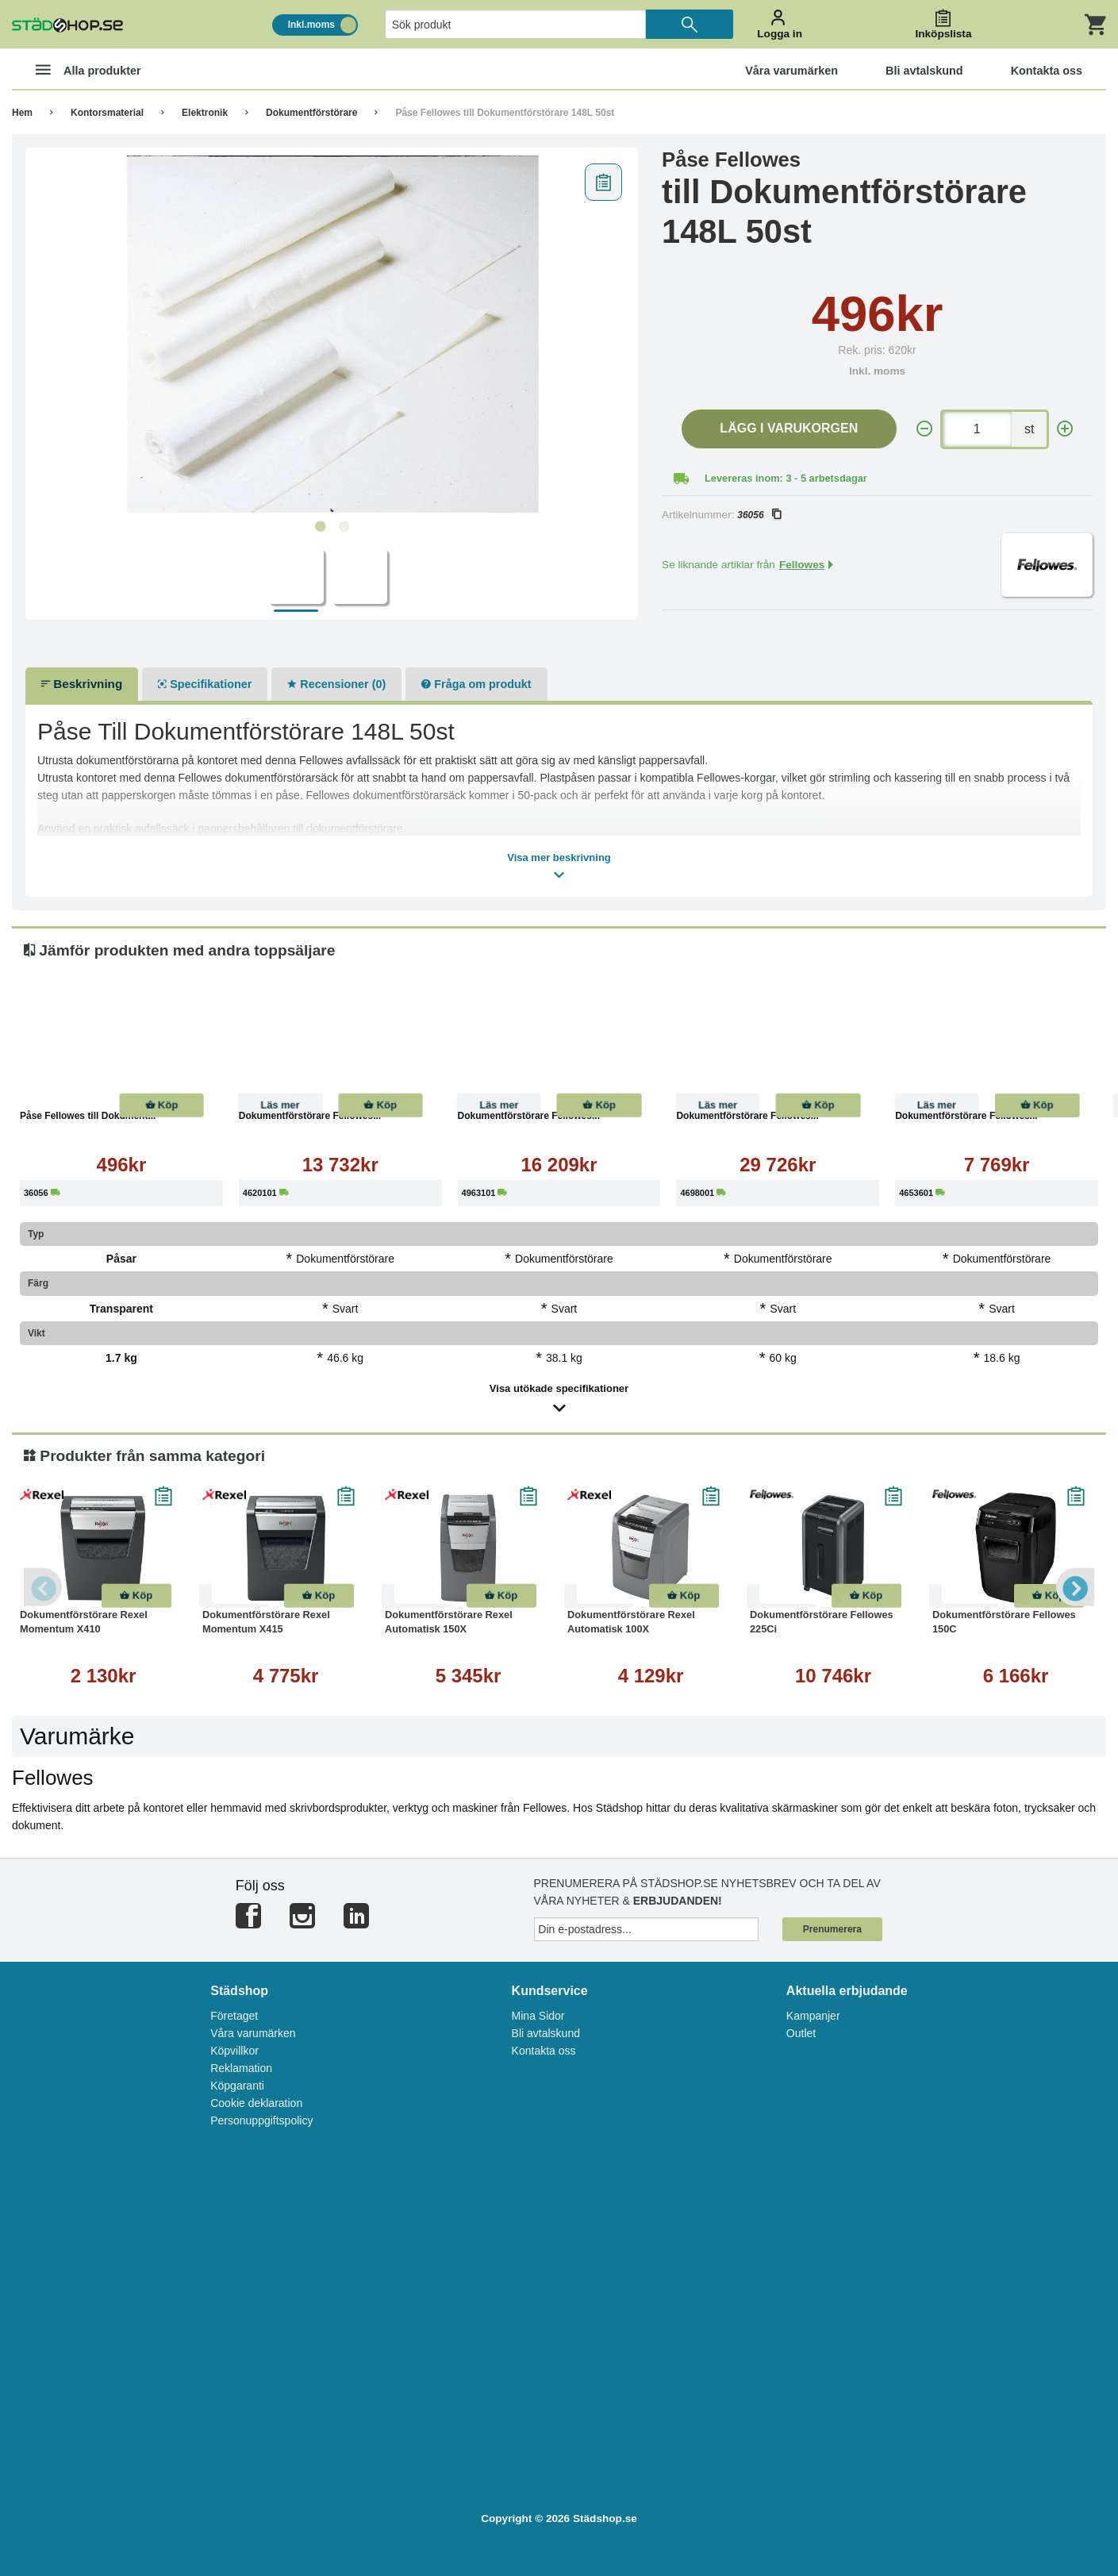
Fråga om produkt (476, 684)
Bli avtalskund (546, 2033)
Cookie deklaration (256, 2103)
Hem (22, 112)
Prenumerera (832, 1929)
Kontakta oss (544, 2050)
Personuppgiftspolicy (261, 2120)
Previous (43, 1587)
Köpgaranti (237, 2085)
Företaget (234, 2015)
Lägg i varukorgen (789, 428)
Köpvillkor (234, 2050)
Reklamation (241, 2068)
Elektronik (205, 112)
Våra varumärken (252, 2033)
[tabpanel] (332, 334)
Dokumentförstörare (311, 112)
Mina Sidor (538, 2015)
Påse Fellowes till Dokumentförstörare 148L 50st (504, 112)
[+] (1065, 429)
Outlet (801, 2033)
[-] (924, 429)
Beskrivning (81, 683)
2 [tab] (344, 527)
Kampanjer (813, 2015)
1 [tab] (320, 527)
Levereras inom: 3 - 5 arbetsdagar (786, 478)
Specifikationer (205, 684)
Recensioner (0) (336, 684)
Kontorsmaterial (107, 112)
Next (1074, 1587)
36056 (758, 515)
